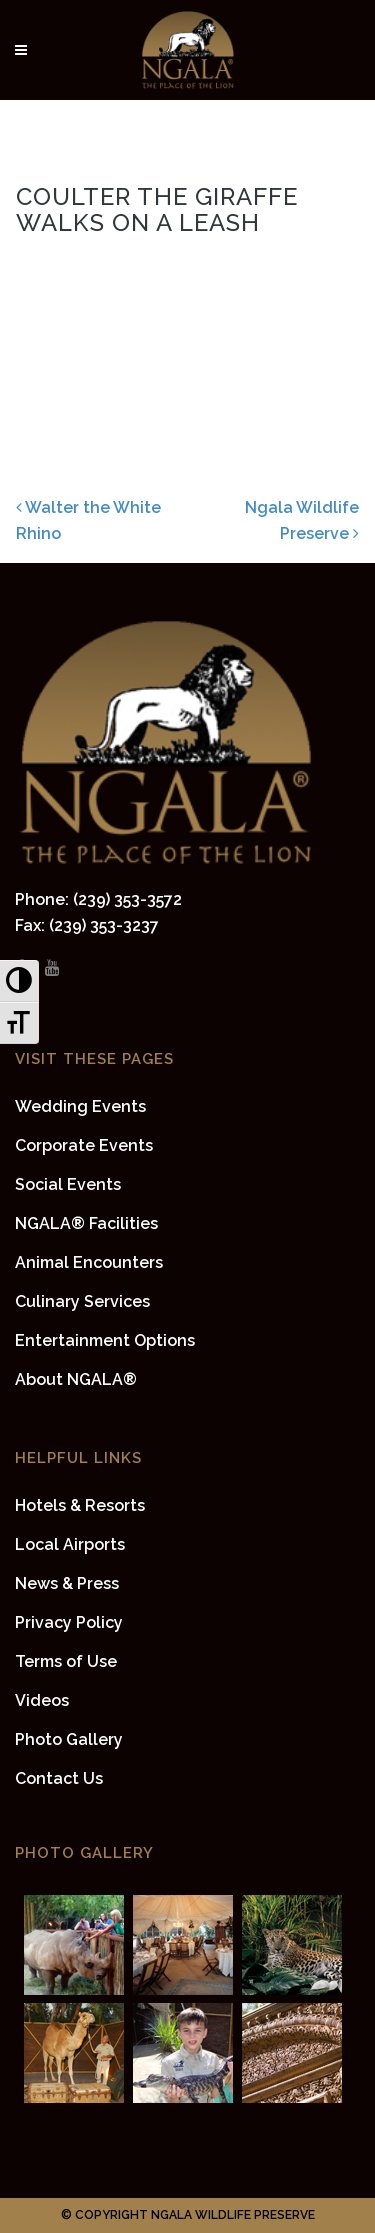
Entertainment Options (105, 1340)
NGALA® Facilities (86, 1223)
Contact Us (59, 1778)
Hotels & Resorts (80, 1505)
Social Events (68, 1184)
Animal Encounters (89, 1262)
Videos (42, 1700)
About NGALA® (76, 1379)
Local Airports (70, 1544)
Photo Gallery (69, 1739)
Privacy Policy (69, 1622)
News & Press (67, 1583)
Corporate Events (84, 1145)
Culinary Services (82, 1301)
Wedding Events (80, 1106)
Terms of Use (66, 1661)
